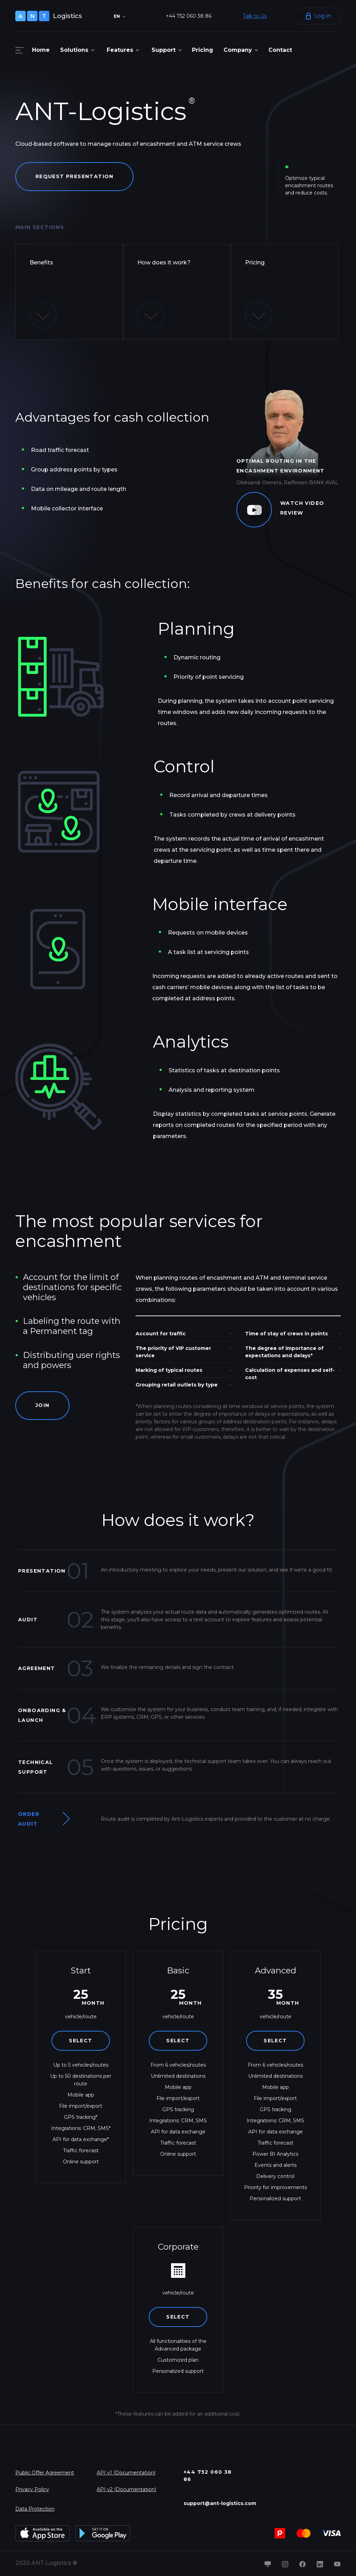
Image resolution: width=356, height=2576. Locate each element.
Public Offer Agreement (44, 2473)
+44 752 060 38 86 (188, 16)
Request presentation (74, 176)
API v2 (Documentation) (126, 2489)
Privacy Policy (32, 2489)
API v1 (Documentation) (126, 2473)
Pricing (202, 50)
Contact (280, 50)
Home (41, 50)
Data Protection (35, 2509)
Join (42, 1405)
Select (80, 2040)
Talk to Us (255, 16)
